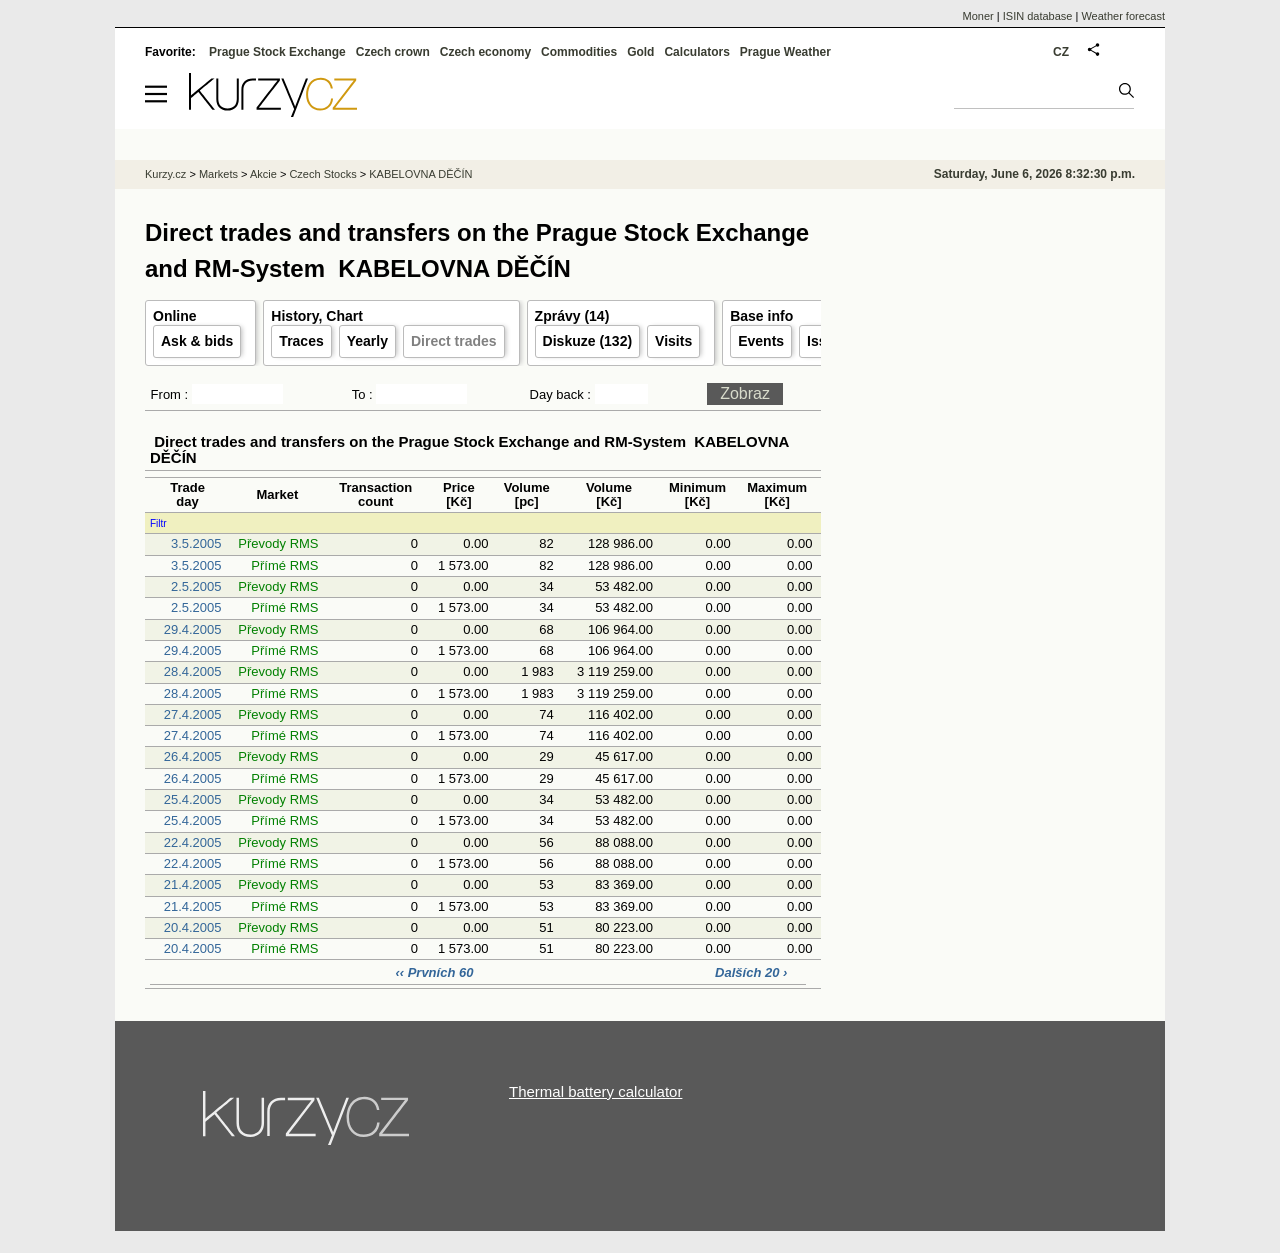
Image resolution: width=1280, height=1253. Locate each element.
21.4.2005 (193, 884)
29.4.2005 (193, 629)
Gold (640, 52)
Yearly (367, 341)
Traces (301, 341)
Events (761, 341)
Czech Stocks (322, 174)
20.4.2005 (193, 927)
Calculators (696, 52)
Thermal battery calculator (595, 1091)
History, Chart (317, 316)
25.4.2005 (193, 799)
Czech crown (393, 52)
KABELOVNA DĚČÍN (420, 174)
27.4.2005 (193, 714)
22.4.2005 (193, 842)
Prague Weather (785, 52)
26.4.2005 (193, 756)
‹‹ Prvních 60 (436, 972)
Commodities (579, 52)
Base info (761, 316)
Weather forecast (1123, 16)
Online (175, 316)
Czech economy (485, 52)
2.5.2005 (196, 586)
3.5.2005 (196, 543)
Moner (978, 16)
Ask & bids (197, 341)
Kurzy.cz (165, 174)
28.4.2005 (193, 671)
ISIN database (1038, 16)
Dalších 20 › (751, 972)
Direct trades (454, 341)
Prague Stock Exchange (277, 52)
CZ (1061, 52)
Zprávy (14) (572, 316)
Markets (218, 174)
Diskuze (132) (587, 341)
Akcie (263, 174)
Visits (673, 341)
